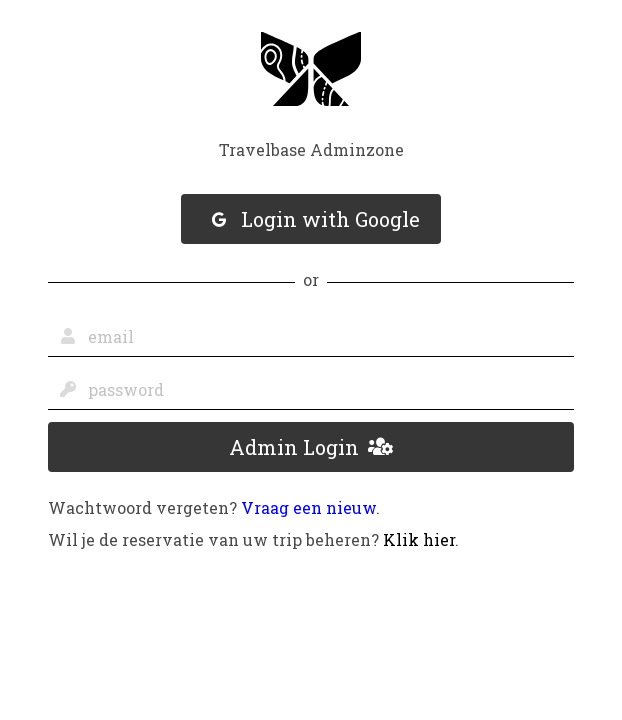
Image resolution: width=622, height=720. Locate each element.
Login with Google (316, 219)
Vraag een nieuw (308, 507)
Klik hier (419, 539)
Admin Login (311, 447)
